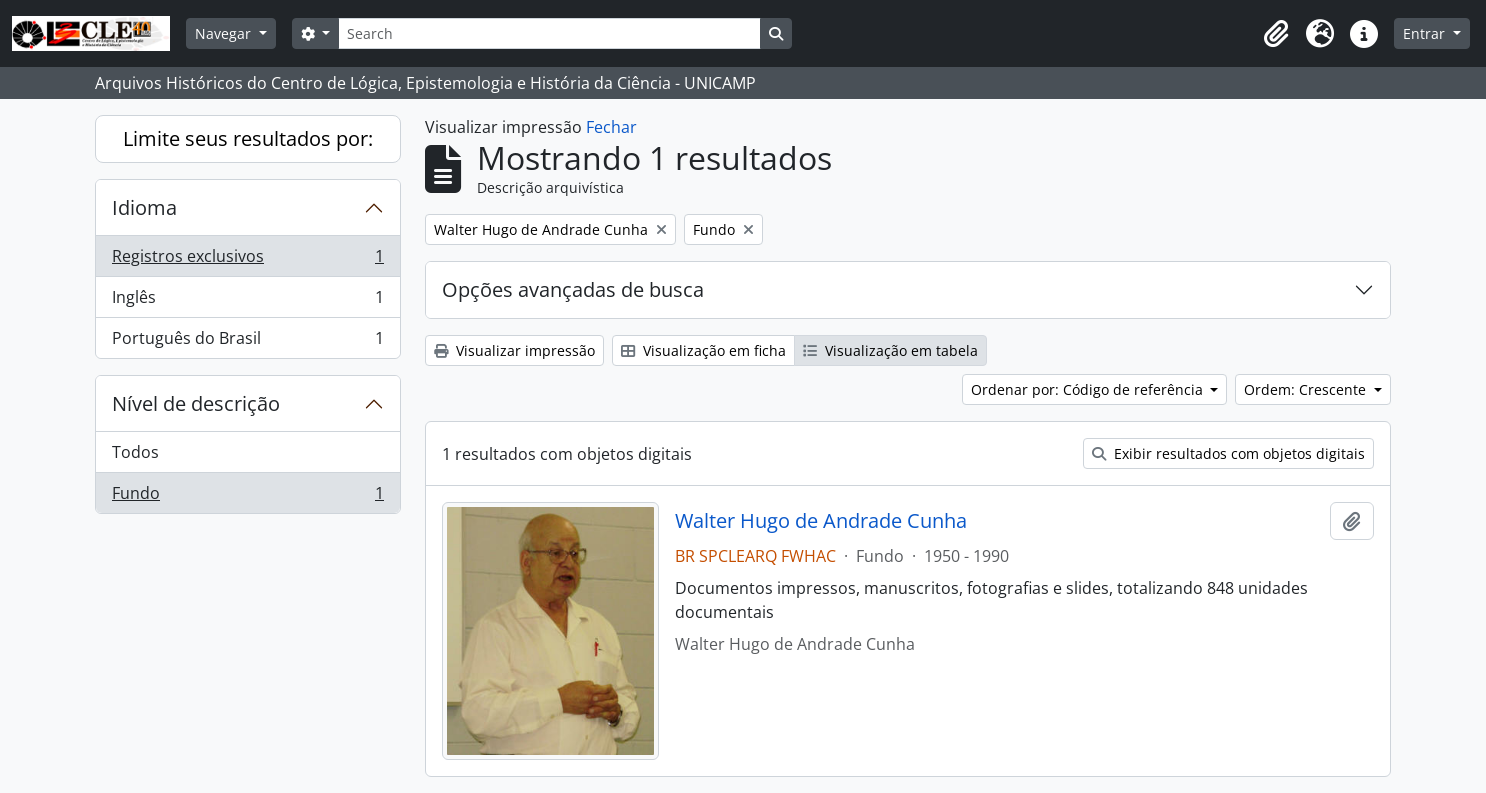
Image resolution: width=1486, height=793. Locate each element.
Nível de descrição (196, 403)
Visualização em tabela (890, 350)
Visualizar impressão (514, 350)
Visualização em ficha (703, 350)
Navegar (225, 33)
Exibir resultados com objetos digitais (1228, 453)
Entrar (1426, 33)
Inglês (247, 301)
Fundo (247, 497)
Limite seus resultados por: (248, 138)
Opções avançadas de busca (573, 289)
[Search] (549, 33)
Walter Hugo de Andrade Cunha (821, 521)
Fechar (611, 127)
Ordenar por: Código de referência (1089, 389)
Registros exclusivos (247, 260)
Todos (135, 452)
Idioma (144, 207)
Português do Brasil (247, 342)
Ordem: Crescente (1307, 389)
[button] (1276, 34)
